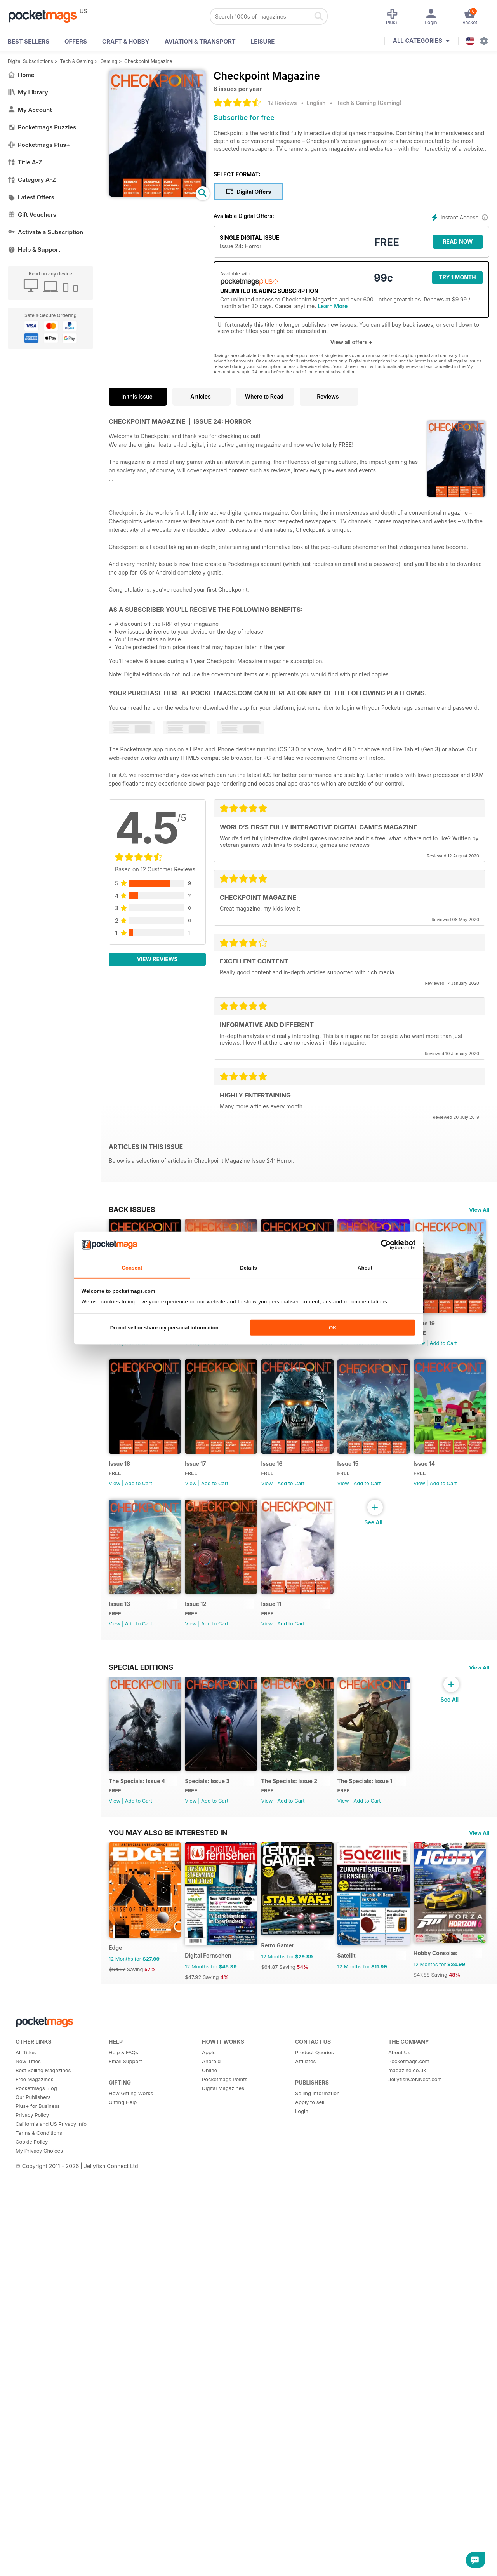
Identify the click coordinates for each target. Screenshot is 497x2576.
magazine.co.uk (407, 2471)
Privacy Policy (32, 2516)
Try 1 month (457, 277)
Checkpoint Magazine (148, 61)
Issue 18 (199, 1472)
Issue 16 (358, 1472)
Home (21, 74)
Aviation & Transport (200, 41)
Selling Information (317, 2494)
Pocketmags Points (224, 2480)
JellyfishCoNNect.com (415, 2480)
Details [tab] (248, 1268)
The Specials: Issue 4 (137, 1943)
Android (211, 2462)
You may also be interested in (168, 2084)
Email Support (125, 2462)
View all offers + (351, 342)
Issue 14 (199, 1617)
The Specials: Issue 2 (296, 1943)
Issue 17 (278, 1472)
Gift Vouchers (32, 214)
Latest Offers (31, 197)
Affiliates (305, 2462)
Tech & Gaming (77, 61)
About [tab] (365, 1268)
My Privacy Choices (39, 2551)
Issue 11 (119, 1762)
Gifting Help (123, 2503)
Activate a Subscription (45, 232)
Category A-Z (32, 179)
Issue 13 (278, 1617)
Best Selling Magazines (43, 2471)
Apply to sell (309, 2503)
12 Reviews (282, 102)
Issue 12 (358, 1617)
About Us (399, 2453)
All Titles (26, 2453)
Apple (209, 2453)
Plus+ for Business (38, 2507)
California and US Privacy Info (51, 2525)
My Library (28, 92)
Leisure (263, 41)
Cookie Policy (32, 2542)
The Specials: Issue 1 (375, 1943)
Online (209, 2471)
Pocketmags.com (408, 2462)
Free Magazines (35, 2480)
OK (333, 1328)
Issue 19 (119, 1472)
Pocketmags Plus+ (39, 144)
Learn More (333, 306)
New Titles (28, 2462)
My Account (30, 109)
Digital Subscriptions (30, 61)
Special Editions (141, 1825)
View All (479, 1210)
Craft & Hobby (125, 41)
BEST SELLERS (28, 41)
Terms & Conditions (39, 2534)
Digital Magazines (223, 2489)
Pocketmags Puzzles (42, 127)
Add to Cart (138, 1347)
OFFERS (75, 41)
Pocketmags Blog (36, 2489)
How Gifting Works (131, 2494)
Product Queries (314, 2453)
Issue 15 (119, 1617)
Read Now (458, 241)
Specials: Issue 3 (210, 1943)
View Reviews (157, 959)
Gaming (108, 61)
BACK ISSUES (132, 1209)
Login (301, 2512)
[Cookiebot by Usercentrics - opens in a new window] (381, 1245)
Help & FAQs (123, 2453)
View (114, 1347)
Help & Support (34, 249)
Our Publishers (33, 2498)
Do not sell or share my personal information (164, 1328)
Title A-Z (25, 162)
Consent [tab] (132, 1268)
